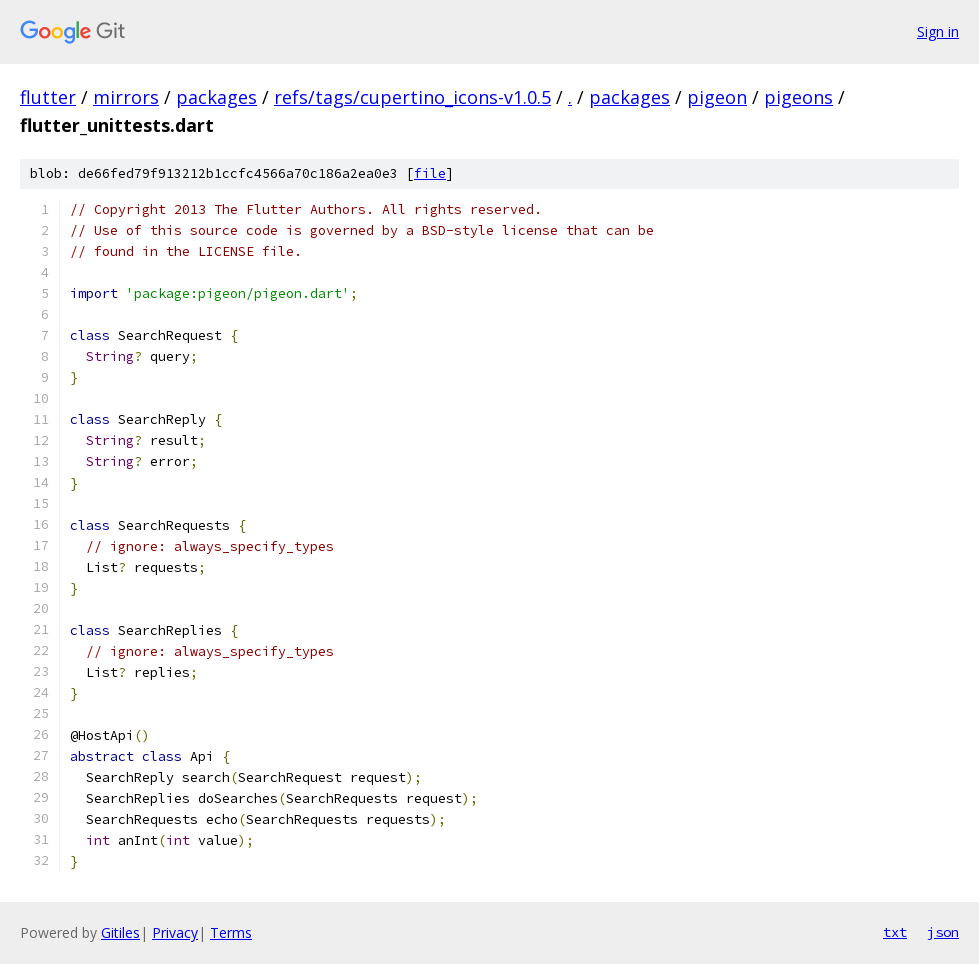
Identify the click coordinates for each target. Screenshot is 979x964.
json (943, 932)
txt (895, 932)
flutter (48, 97)
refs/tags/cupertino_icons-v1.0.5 (412, 97)
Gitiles (120, 932)
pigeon (717, 97)
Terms (231, 932)
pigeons (798, 97)
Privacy (175, 932)
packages (216, 97)
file (430, 173)
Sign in (938, 31)
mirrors (126, 97)
